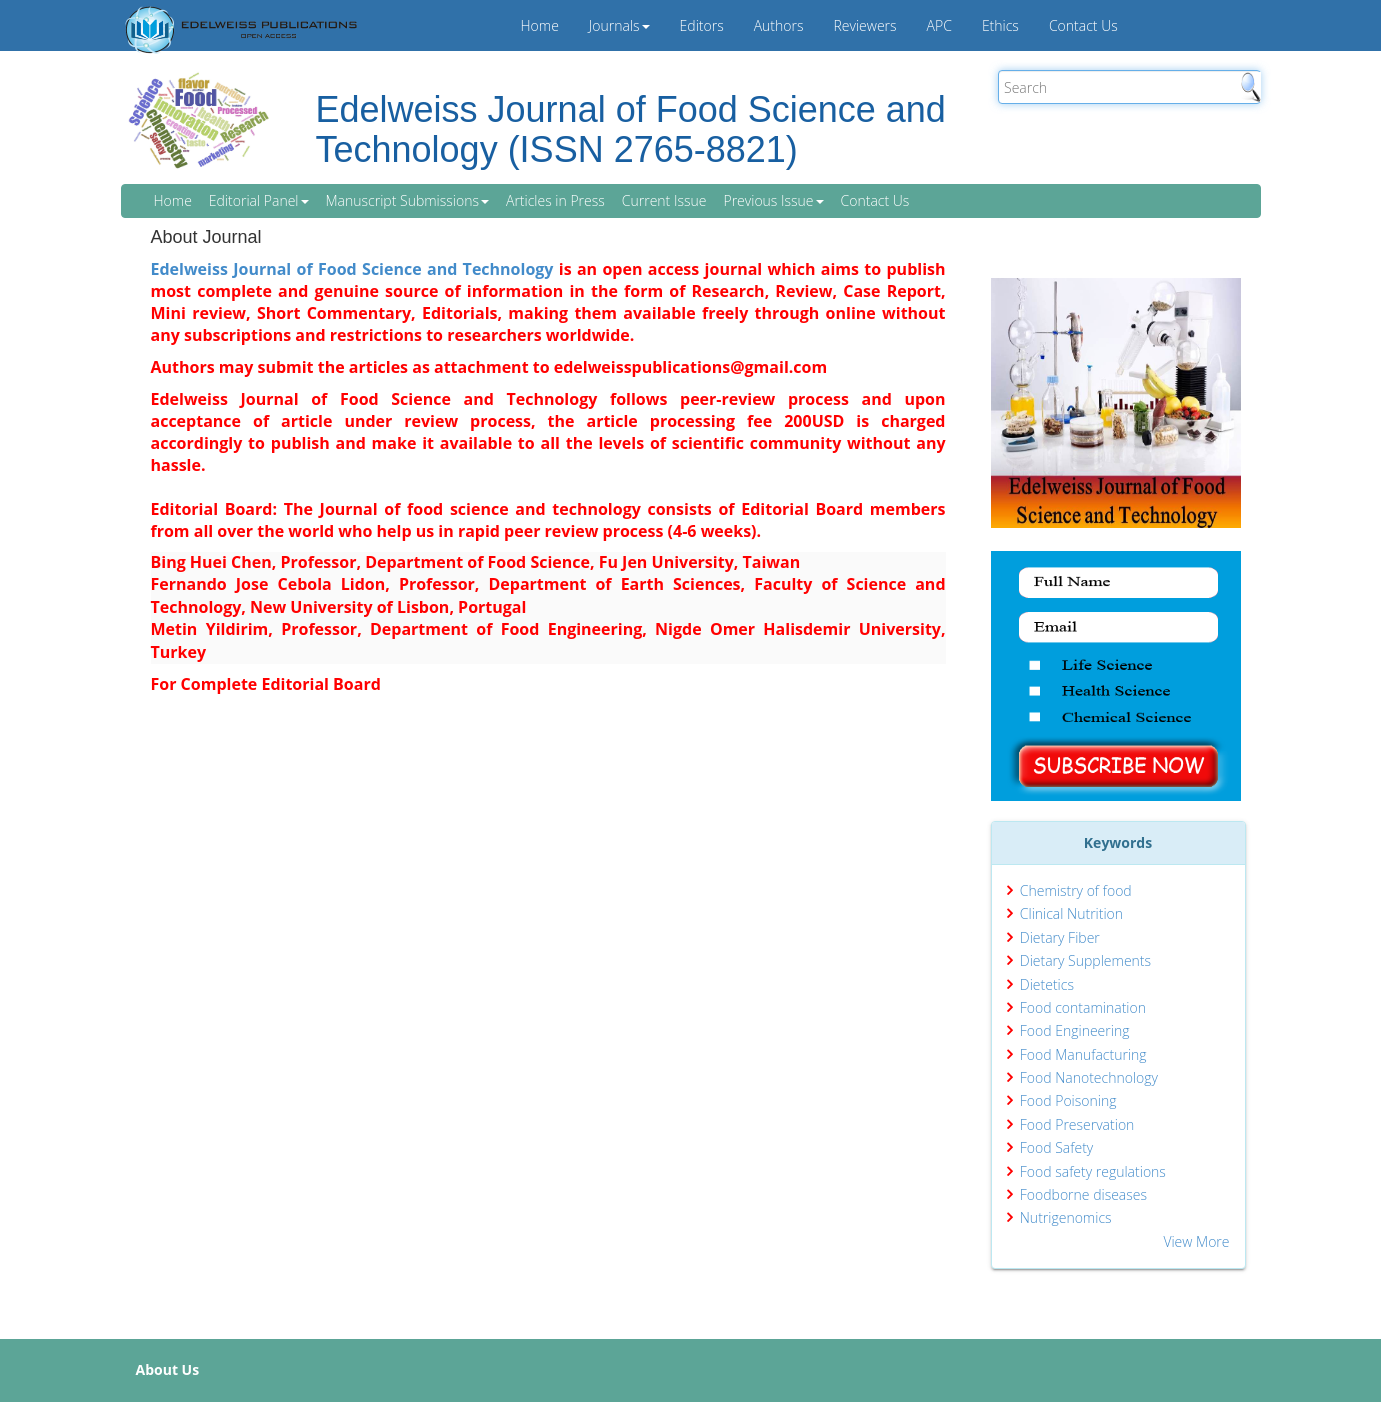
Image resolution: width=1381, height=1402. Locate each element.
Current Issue (664, 200)
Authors (779, 25)
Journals (619, 25)
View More (1196, 1241)
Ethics (1000, 25)
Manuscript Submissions (407, 200)
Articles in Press (555, 200)
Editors (702, 25)
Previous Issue (773, 200)
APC (939, 25)
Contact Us (1083, 25)
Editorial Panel (259, 200)
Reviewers (865, 25)
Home (540, 25)
